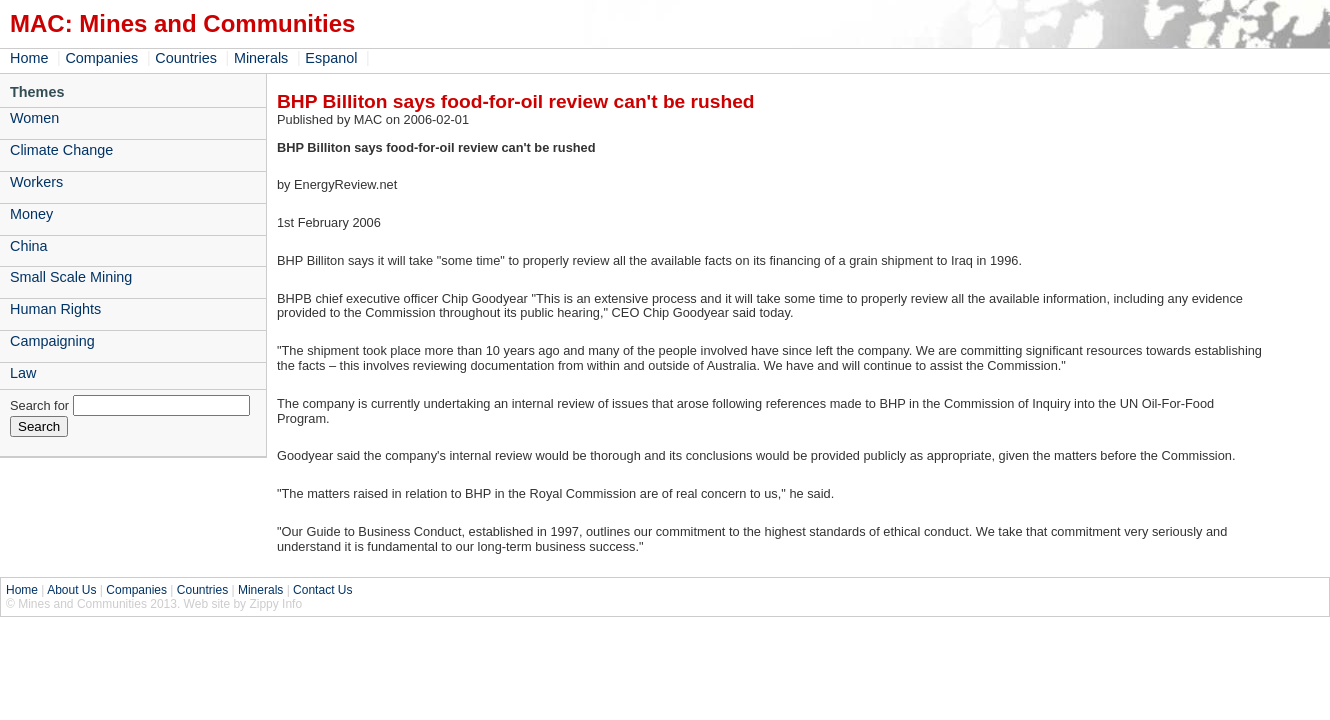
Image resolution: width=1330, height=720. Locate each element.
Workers (36, 182)
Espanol (331, 58)
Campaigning (52, 341)
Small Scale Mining (71, 277)
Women (34, 118)
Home (29, 58)
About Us (71, 590)
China (29, 246)
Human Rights (55, 309)
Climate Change (61, 150)
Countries (186, 58)
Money (31, 214)
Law (23, 373)
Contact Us (322, 590)
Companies (101, 58)
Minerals (261, 58)
